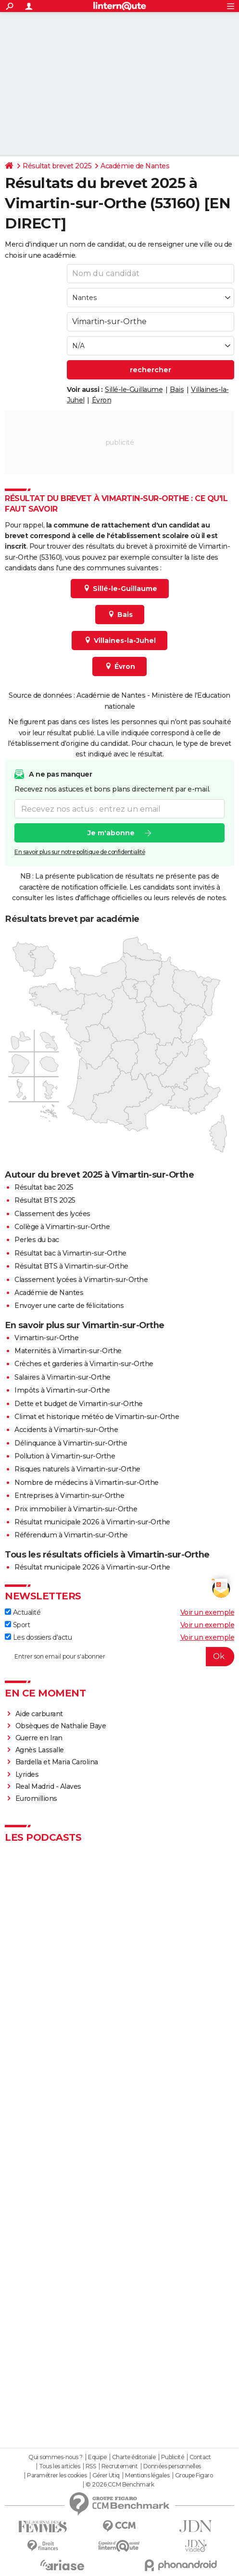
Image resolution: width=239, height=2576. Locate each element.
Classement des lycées (52, 1213)
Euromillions (36, 1798)
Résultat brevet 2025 (57, 166)
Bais (177, 389)
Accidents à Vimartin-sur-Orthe (66, 1429)
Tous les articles (59, 2466)
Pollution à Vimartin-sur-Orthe (64, 1456)
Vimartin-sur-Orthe (46, 1337)
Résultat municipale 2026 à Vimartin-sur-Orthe (92, 1522)
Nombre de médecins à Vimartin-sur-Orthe (86, 1482)
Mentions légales (147, 2475)
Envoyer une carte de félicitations (69, 1305)
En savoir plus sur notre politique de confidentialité (79, 851)
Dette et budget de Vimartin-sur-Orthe (78, 1403)
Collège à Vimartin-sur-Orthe (62, 1226)
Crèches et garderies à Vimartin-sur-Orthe (83, 1363)
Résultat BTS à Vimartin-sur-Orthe (71, 1266)
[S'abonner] (119, 1656)
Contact (200, 2457)
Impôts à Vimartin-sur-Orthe (62, 1390)
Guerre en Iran (39, 1738)
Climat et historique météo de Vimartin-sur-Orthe (96, 1416)
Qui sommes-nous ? (55, 2457)
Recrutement (119, 2466)
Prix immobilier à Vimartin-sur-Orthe (75, 1509)
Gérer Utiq (106, 2475)
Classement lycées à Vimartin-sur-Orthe (81, 1279)
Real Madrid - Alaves (48, 1786)
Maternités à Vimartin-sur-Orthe (68, 1350)
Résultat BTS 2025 (44, 1200)
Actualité (22, 1612)
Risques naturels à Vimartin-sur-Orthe (77, 1469)
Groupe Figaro (194, 2475)
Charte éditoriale (134, 2457)
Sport (17, 1625)
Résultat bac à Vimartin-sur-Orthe (70, 1253)
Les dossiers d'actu (38, 1637)
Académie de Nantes (135, 166)
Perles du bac (36, 1239)
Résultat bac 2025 (44, 1187)
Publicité (172, 2457)
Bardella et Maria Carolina (56, 1762)
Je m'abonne (111, 833)
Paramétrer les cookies (57, 2475)
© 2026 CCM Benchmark (120, 2484)
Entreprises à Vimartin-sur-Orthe (69, 1495)
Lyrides (27, 1774)
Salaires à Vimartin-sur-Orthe (62, 1377)
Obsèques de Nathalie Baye (60, 1726)
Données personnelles (172, 2466)
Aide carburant (39, 1713)
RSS (91, 2466)
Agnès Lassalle (39, 1750)
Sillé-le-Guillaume (134, 389)
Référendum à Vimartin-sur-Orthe (71, 1535)
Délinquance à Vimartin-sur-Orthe (70, 1443)
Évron (102, 400)
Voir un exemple (207, 1612)
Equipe (97, 2457)
